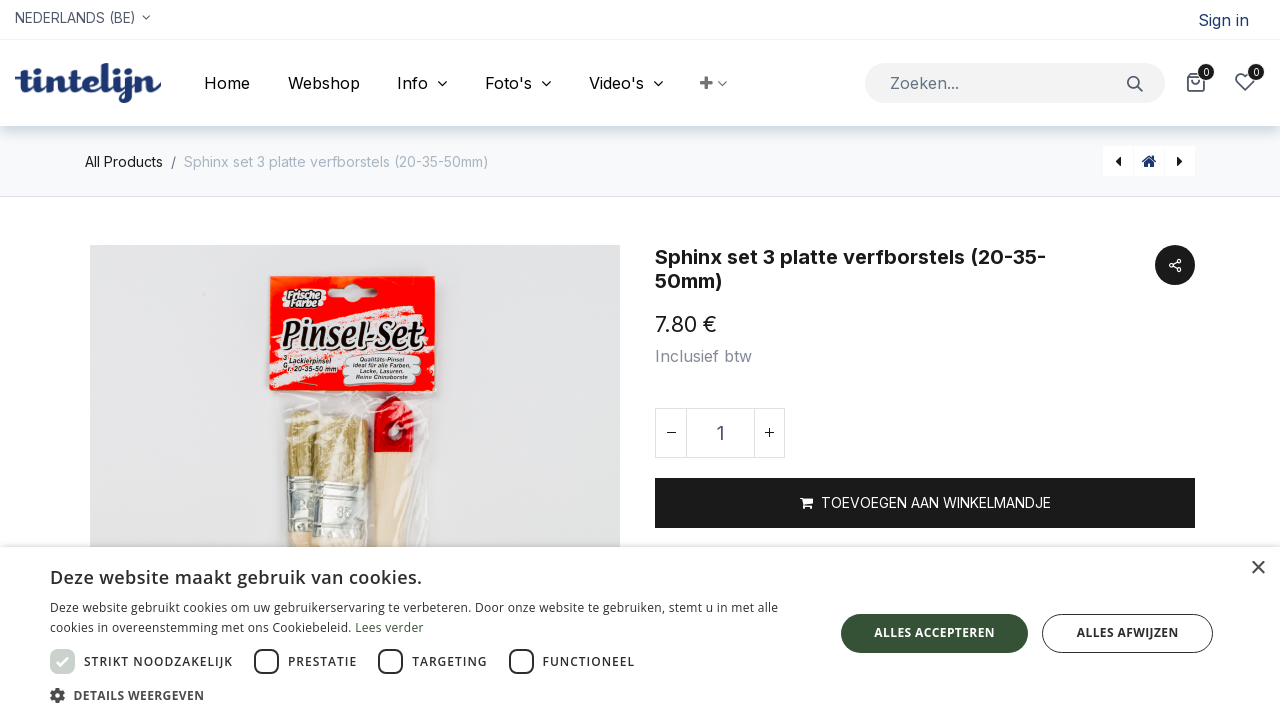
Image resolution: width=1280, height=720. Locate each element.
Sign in (1223, 20)
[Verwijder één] (671, 433)
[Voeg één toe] (769, 433)
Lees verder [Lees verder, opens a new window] (389, 627)
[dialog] (640, 633)
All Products (124, 161)
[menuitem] (227, 83)
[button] (714, 83)
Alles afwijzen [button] (1128, 632)
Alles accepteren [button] (934, 632)
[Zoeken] (1135, 82)
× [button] (1257, 568)
